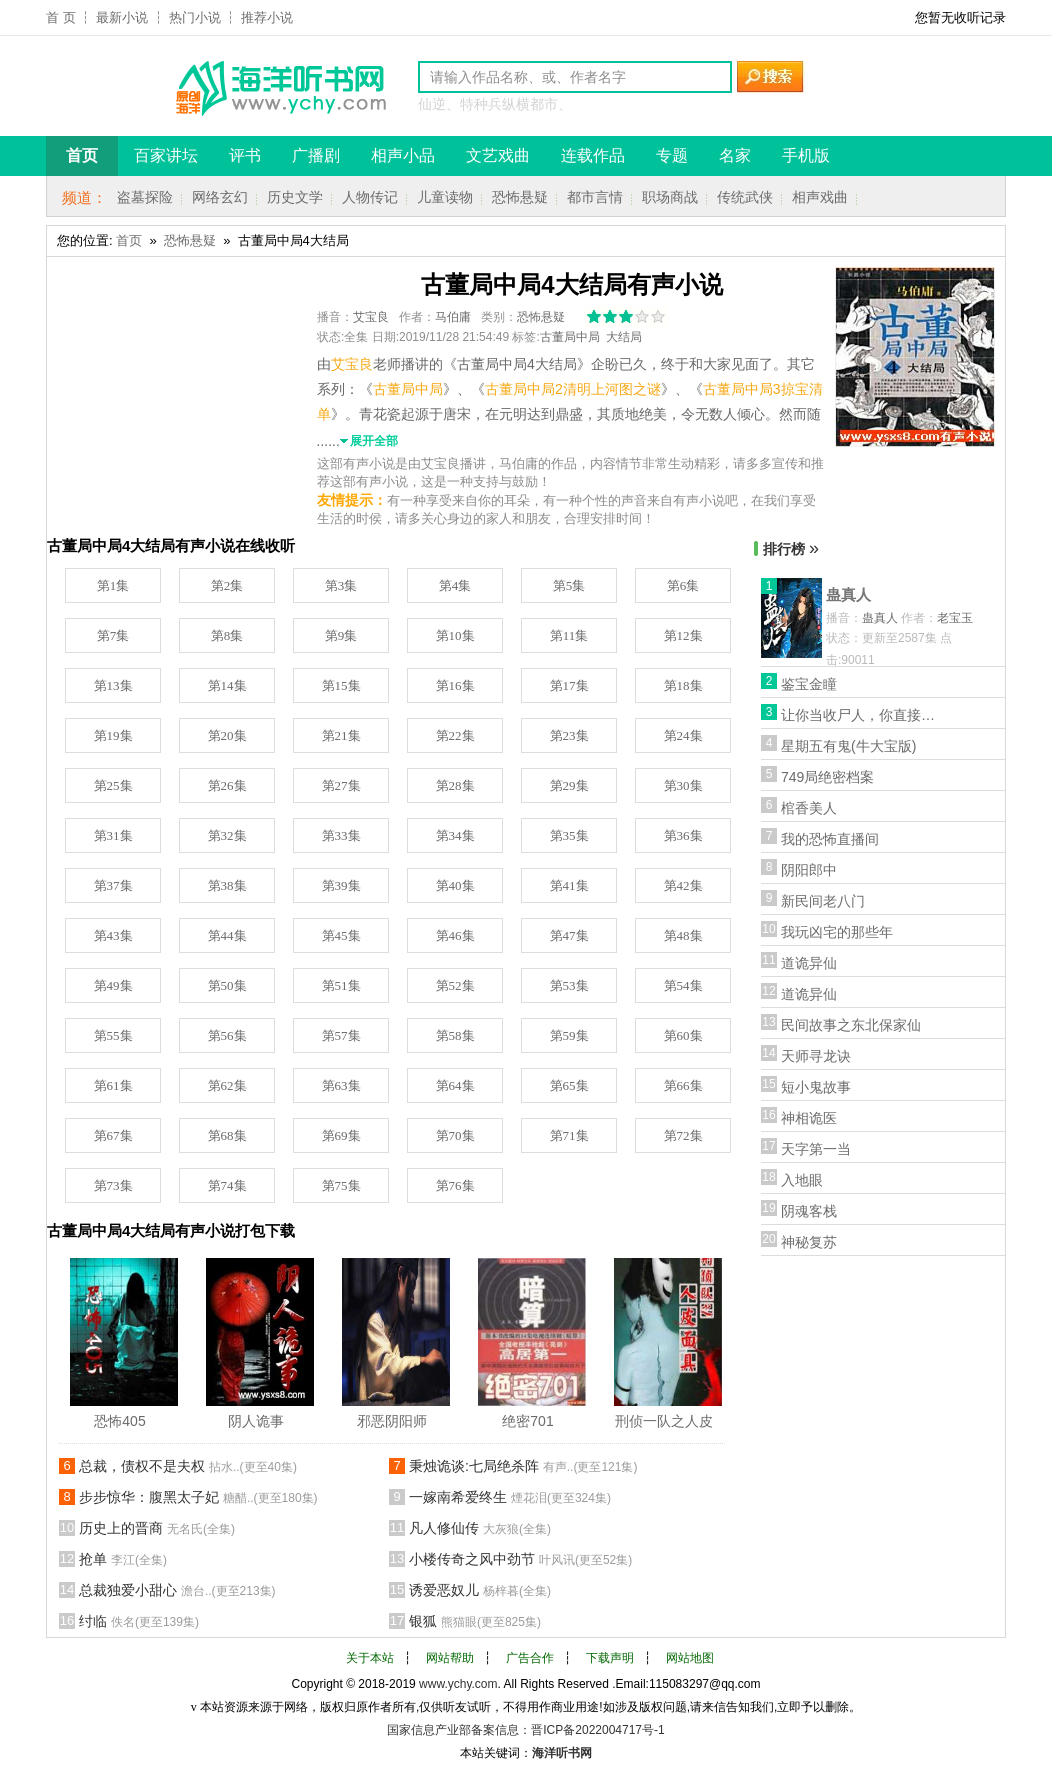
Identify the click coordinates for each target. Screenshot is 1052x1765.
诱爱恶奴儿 (480, 1590)
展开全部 (374, 441)
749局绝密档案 (827, 777)
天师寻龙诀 (816, 1056)
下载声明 (610, 1658)
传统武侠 (745, 197)
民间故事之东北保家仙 (851, 1025)
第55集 (113, 1035)
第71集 (569, 1135)
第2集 (227, 585)
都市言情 (595, 197)
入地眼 (802, 1180)
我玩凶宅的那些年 (837, 932)
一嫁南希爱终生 (510, 1497)
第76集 (455, 1185)
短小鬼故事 (816, 1087)
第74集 (227, 1185)
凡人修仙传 (480, 1528)
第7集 (113, 635)
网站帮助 (450, 1658)
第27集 (341, 785)
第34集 (455, 835)
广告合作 (530, 1658)
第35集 (569, 835)
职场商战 (670, 197)
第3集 (341, 585)
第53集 (569, 985)
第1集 (113, 585)
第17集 (569, 685)
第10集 (455, 635)
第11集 (569, 635)
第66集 (683, 1085)
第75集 (341, 1185)
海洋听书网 (562, 1753)
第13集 (113, 685)
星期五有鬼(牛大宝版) (848, 746)
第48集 (683, 935)
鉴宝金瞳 (809, 684)
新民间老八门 (823, 901)
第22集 (455, 735)
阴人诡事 (256, 1421)
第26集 (227, 785)
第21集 (341, 735)
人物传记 (370, 197)
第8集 (227, 635)
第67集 (113, 1135)
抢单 (123, 1559)
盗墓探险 (145, 197)
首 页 (61, 17)
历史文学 (295, 197)
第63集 (341, 1085)
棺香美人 (809, 808)
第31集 (113, 835)
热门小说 (195, 17)
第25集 (113, 785)
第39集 (341, 885)
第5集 (569, 585)
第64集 (455, 1085)
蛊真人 (848, 594)
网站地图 (690, 1658)
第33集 (341, 835)
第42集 (683, 885)
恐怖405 (119, 1421)
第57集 (341, 1035)
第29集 (569, 785)
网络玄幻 (220, 197)
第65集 (569, 1085)
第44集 (227, 935)
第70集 (455, 1135)
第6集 (683, 585)
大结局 (624, 337)
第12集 (683, 635)
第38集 (227, 885)
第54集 (683, 985)
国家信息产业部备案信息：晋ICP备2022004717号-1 (525, 1730)
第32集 (227, 835)
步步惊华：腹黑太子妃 (198, 1497)
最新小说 (122, 17)
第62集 (227, 1085)
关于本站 (370, 1658)
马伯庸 (453, 317)
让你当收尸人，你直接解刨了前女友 (861, 715)
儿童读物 (445, 197)
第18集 (683, 685)
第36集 (683, 835)
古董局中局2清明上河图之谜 (573, 389)
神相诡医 (809, 1118)
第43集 (113, 935)
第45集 (341, 935)
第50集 (227, 985)
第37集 (113, 885)
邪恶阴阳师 (392, 1421)
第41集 (569, 885)
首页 (129, 240)
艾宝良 (371, 317)
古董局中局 (570, 337)
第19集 (113, 735)
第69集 (341, 1135)
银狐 (475, 1621)
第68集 (227, 1135)
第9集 (341, 635)
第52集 (455, 985)
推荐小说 (267, 17)
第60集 (683, 1035)
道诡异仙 (809, 963)
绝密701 (527, 1421)
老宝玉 (955, 618)
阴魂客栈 (809, 1211)
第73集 (113, 1185)
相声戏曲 (820, 197)
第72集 (683, 1135)
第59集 (569, 1035)
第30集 (683, 785)
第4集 (455, 585)
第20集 (227, 735)
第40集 (455, 885)
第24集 (683, 735)
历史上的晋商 (157, 1528)
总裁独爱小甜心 (177, 1590)
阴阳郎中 (809, 870)
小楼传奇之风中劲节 (520, 1559)
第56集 (227, 1035)
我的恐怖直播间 (830, 839)
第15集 (341, 685)
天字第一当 (816, 1149)
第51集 (341, 985)
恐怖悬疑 (520, 197)
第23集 (569, 735)
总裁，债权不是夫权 (188, 1466)
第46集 (455, 935)
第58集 (455, 1035)
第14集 (227, 685)
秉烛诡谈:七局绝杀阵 (523, 1466)
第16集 (455, 685)
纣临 (139, 1621)
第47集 (569, 935)
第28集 (455, 785)
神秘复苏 (809, 1242)
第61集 (113, 1085)
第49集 (113, 985)
